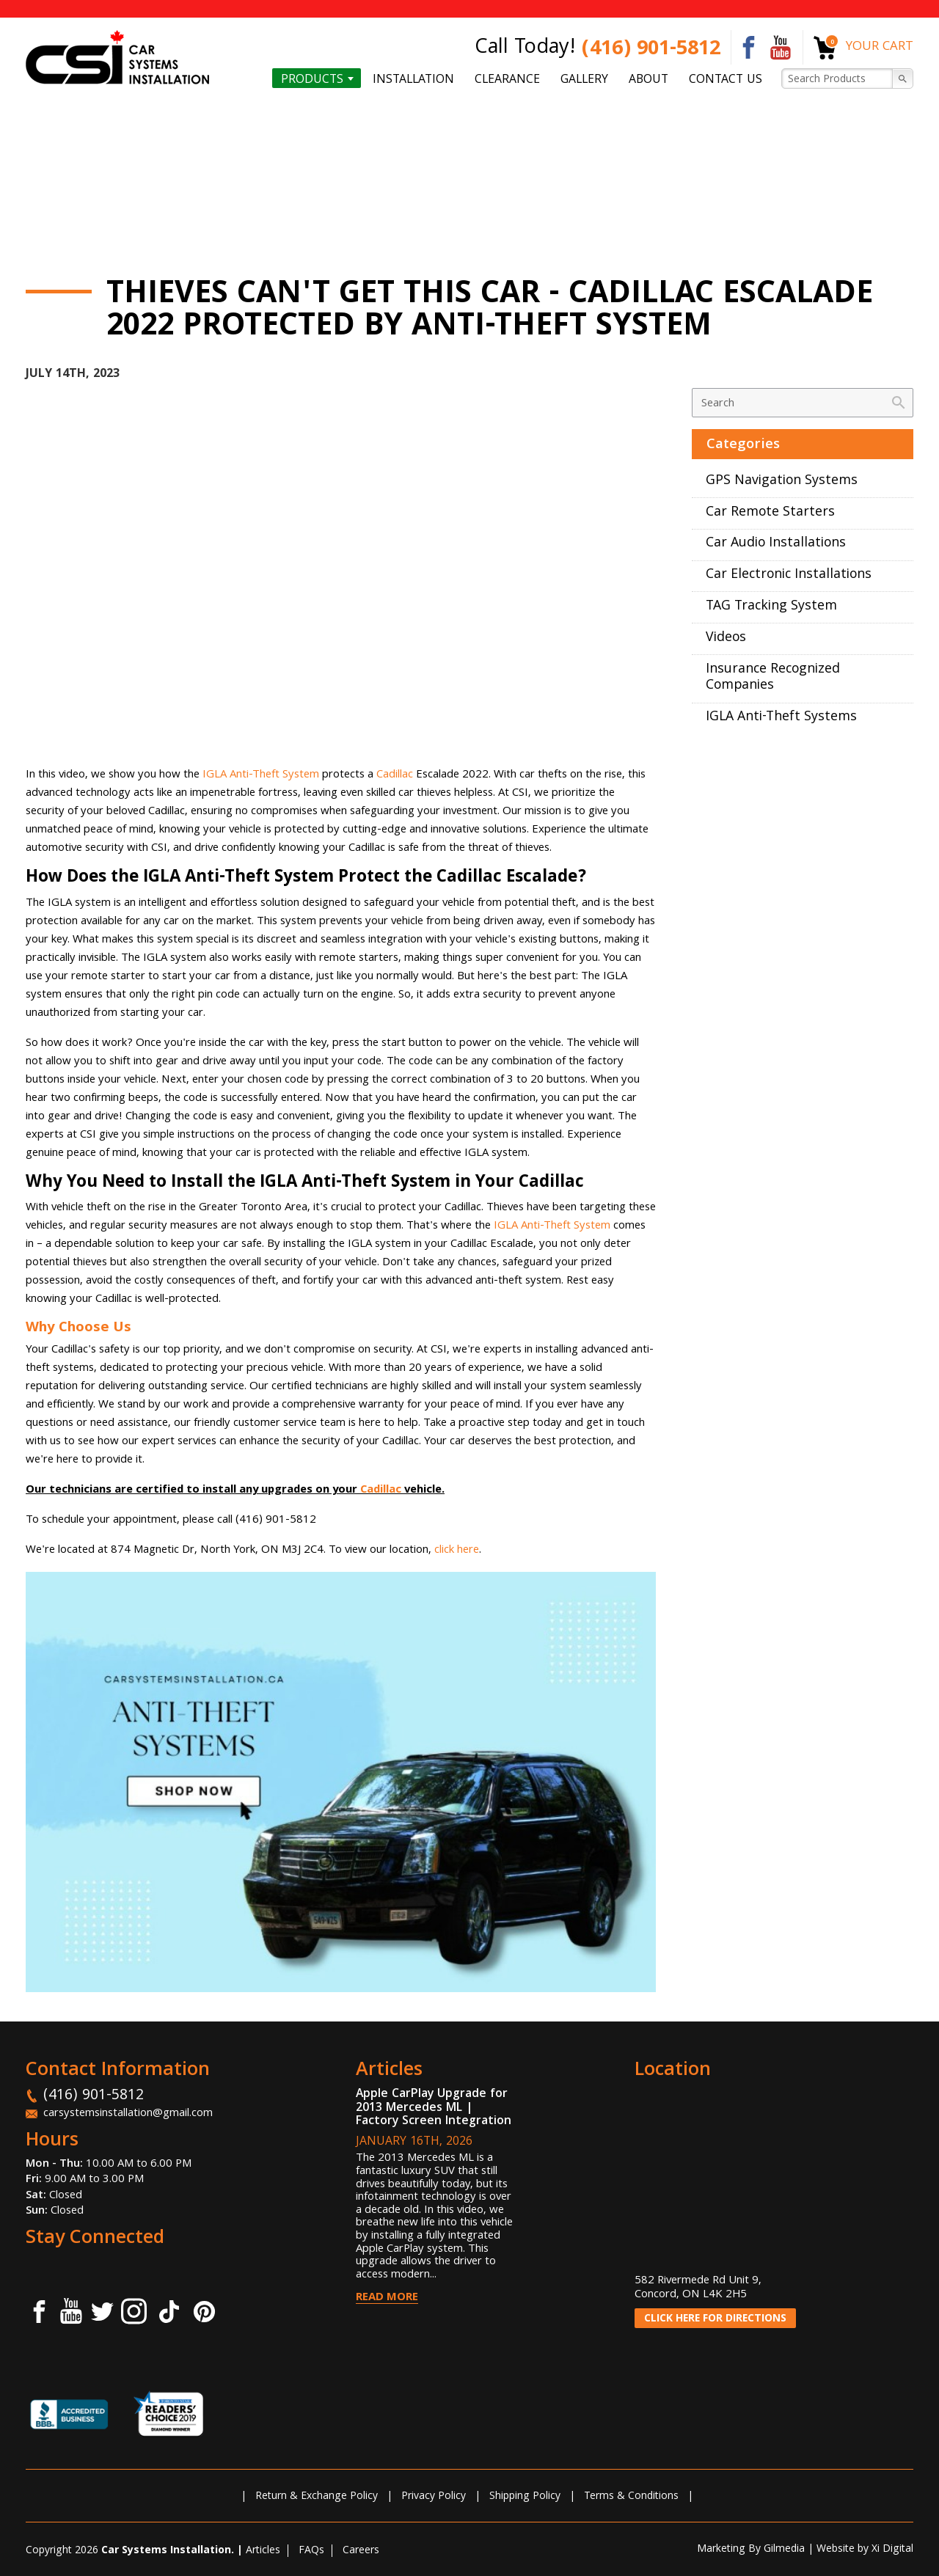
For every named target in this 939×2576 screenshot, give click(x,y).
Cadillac (394, 775)
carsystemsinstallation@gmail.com (128, 2113)
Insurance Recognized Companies (773, 678)
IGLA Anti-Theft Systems (781, 717)
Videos (726, 638)
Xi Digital (892, 2549)
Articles (263, 2551)
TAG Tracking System (771, 607)
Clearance (507, 79)
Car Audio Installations (776, 544)
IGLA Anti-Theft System (260, 775)
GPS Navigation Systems (782, 481)
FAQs (311, 2551)
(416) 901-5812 (651, 50)
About (648, 79)
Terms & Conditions (631, 2497)
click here (456, 1550)
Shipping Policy (524, 2497)
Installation (413, 79)
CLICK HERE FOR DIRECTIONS (715, 2319)
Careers (361, 2551)
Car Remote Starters (770, 513)
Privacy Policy (433, 2497)
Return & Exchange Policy (316, 2497)
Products (312, 79)
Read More (387, 2298)
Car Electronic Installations (789, 575)
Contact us (725, 79)
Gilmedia (784, 2549)
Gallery (584, 79)
